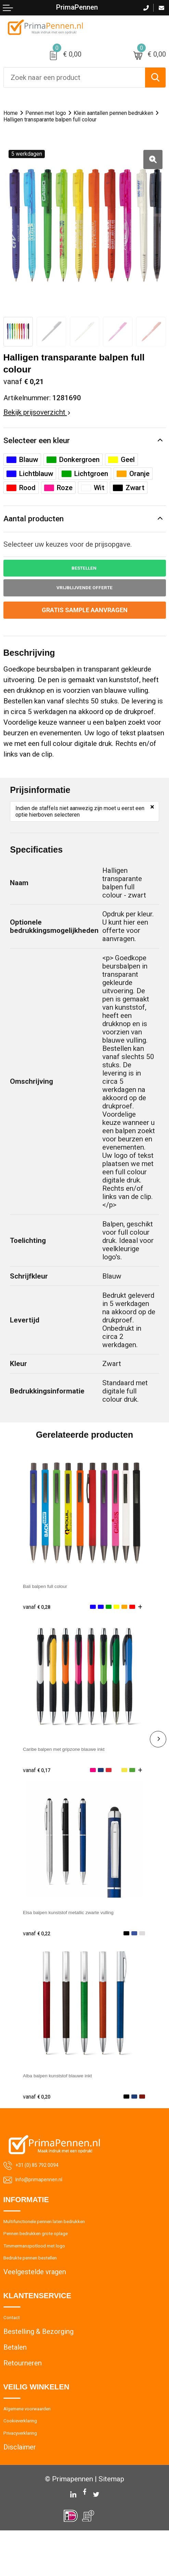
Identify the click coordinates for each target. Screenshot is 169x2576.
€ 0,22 (40, 1948)
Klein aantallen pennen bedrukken (54, 120)
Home (12, 113)
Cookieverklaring (29, 2461)
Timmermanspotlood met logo (50, 2271)
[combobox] (74, 77)
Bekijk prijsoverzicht (36, 421)
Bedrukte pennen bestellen (44, 2287)
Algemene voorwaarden (39, 2445)
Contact (15, 2350)
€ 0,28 (40, 1622)
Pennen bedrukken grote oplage (52, 2255)
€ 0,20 (40, 2112)
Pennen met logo (56, 113)
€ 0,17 (40, 1785)
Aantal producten (37, 529)
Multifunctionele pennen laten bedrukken (66, 2239)
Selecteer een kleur (41, 450)
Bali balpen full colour (56, 1601)
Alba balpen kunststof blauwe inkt (75, 2091)
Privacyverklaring (29, 2477)
